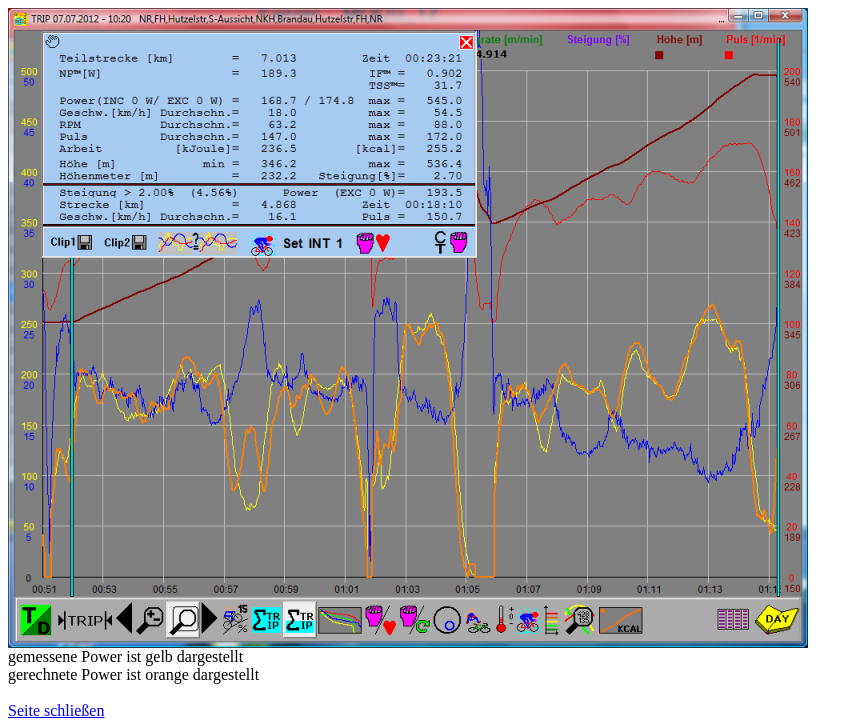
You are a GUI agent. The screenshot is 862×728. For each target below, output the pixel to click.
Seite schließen (56, 710)
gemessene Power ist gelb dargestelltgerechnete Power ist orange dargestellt (133, 665)
